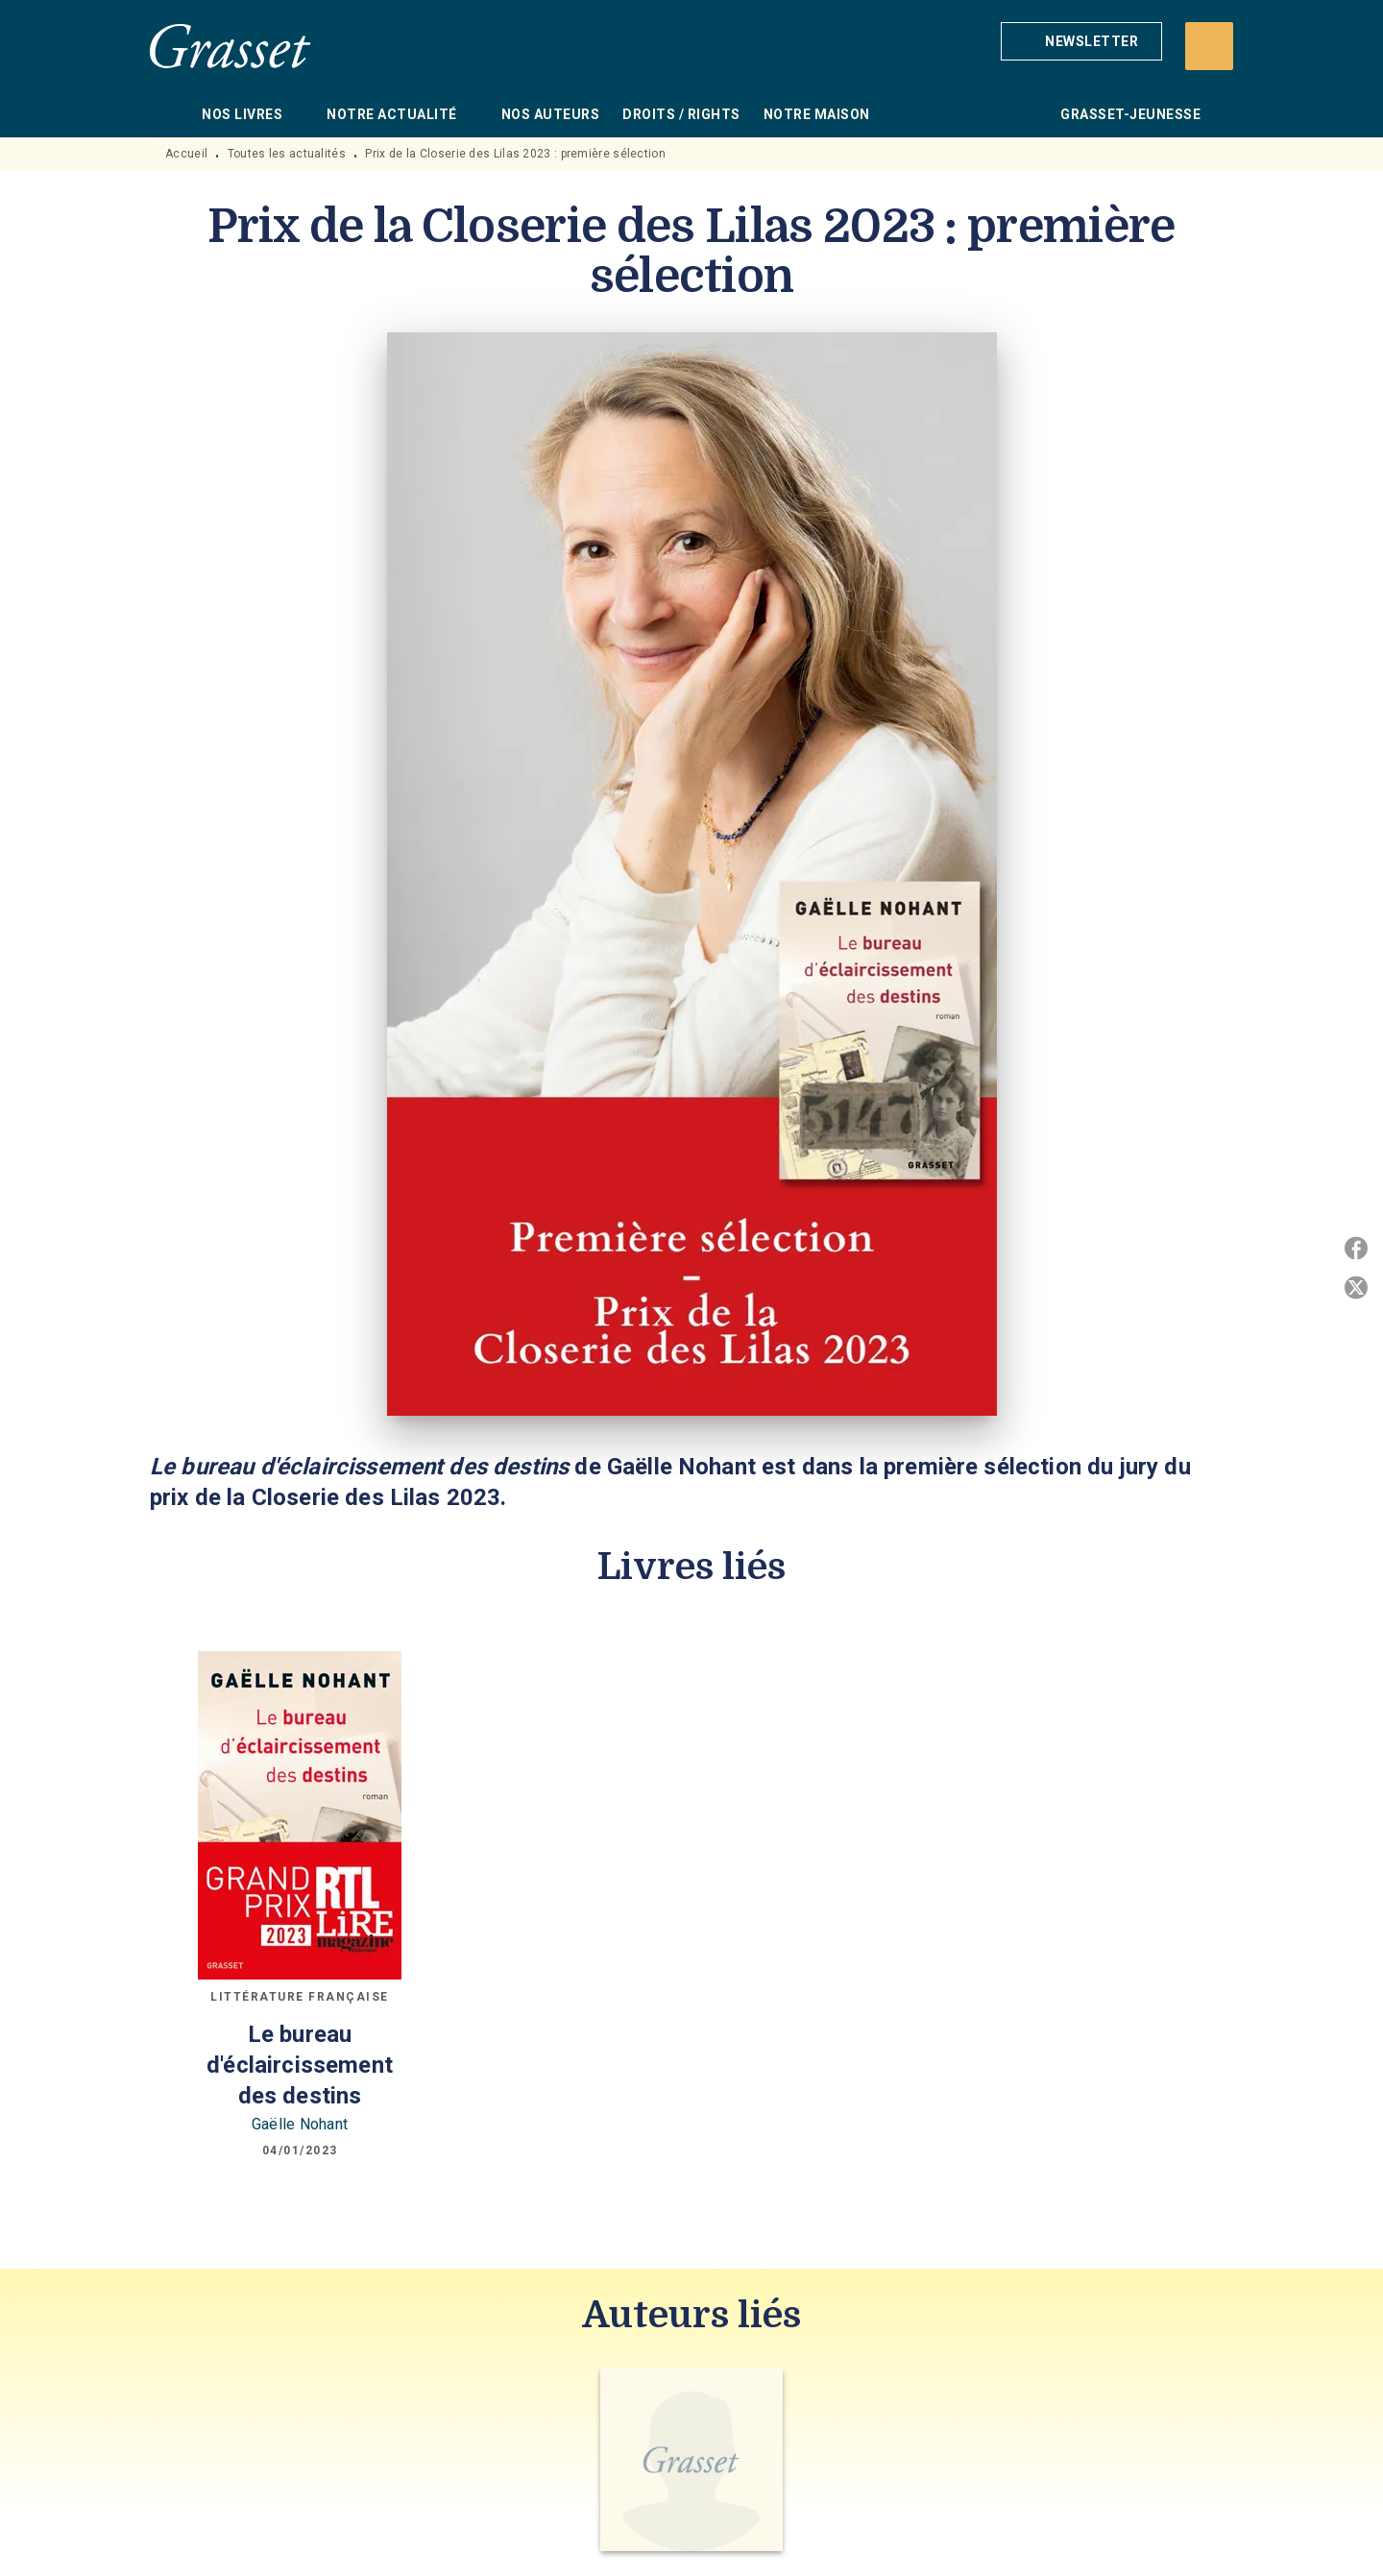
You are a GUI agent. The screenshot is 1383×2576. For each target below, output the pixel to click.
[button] (1081, 41)
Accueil (186, 153)
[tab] (170, 114)
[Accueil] (230, 45)
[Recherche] (1209, 46)
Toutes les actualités (287, 153)
